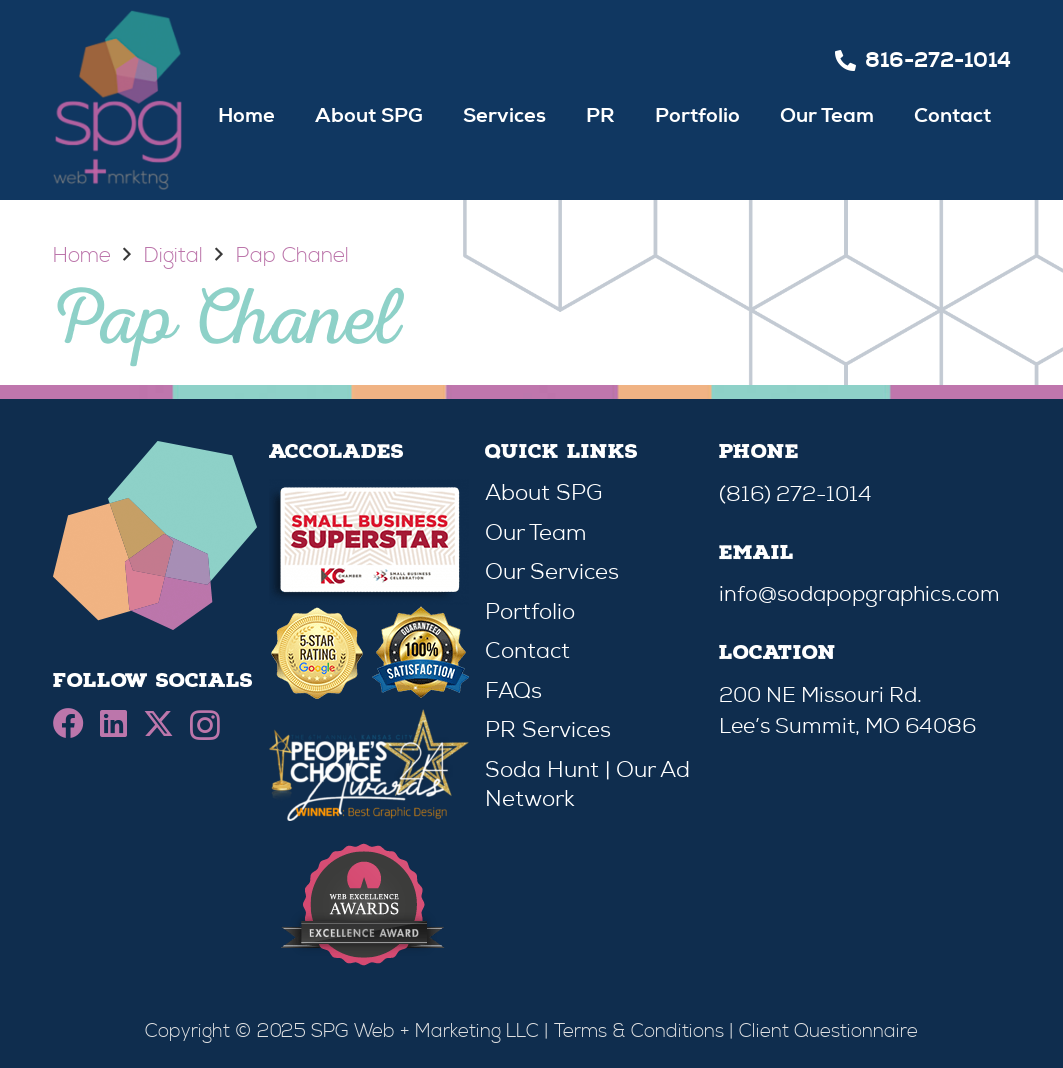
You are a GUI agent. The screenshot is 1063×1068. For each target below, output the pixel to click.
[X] (158, 724)
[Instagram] (205, 725)
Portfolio (530, 611)
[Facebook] (68, 723)
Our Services (552, 571)
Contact (527, 650)
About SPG (543, 492)
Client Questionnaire (828, 1031)
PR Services (548, 729)
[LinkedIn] (113, 723)
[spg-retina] (118, 100)
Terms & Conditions (639, 1031)
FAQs (513, 690)
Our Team (535, 532)
